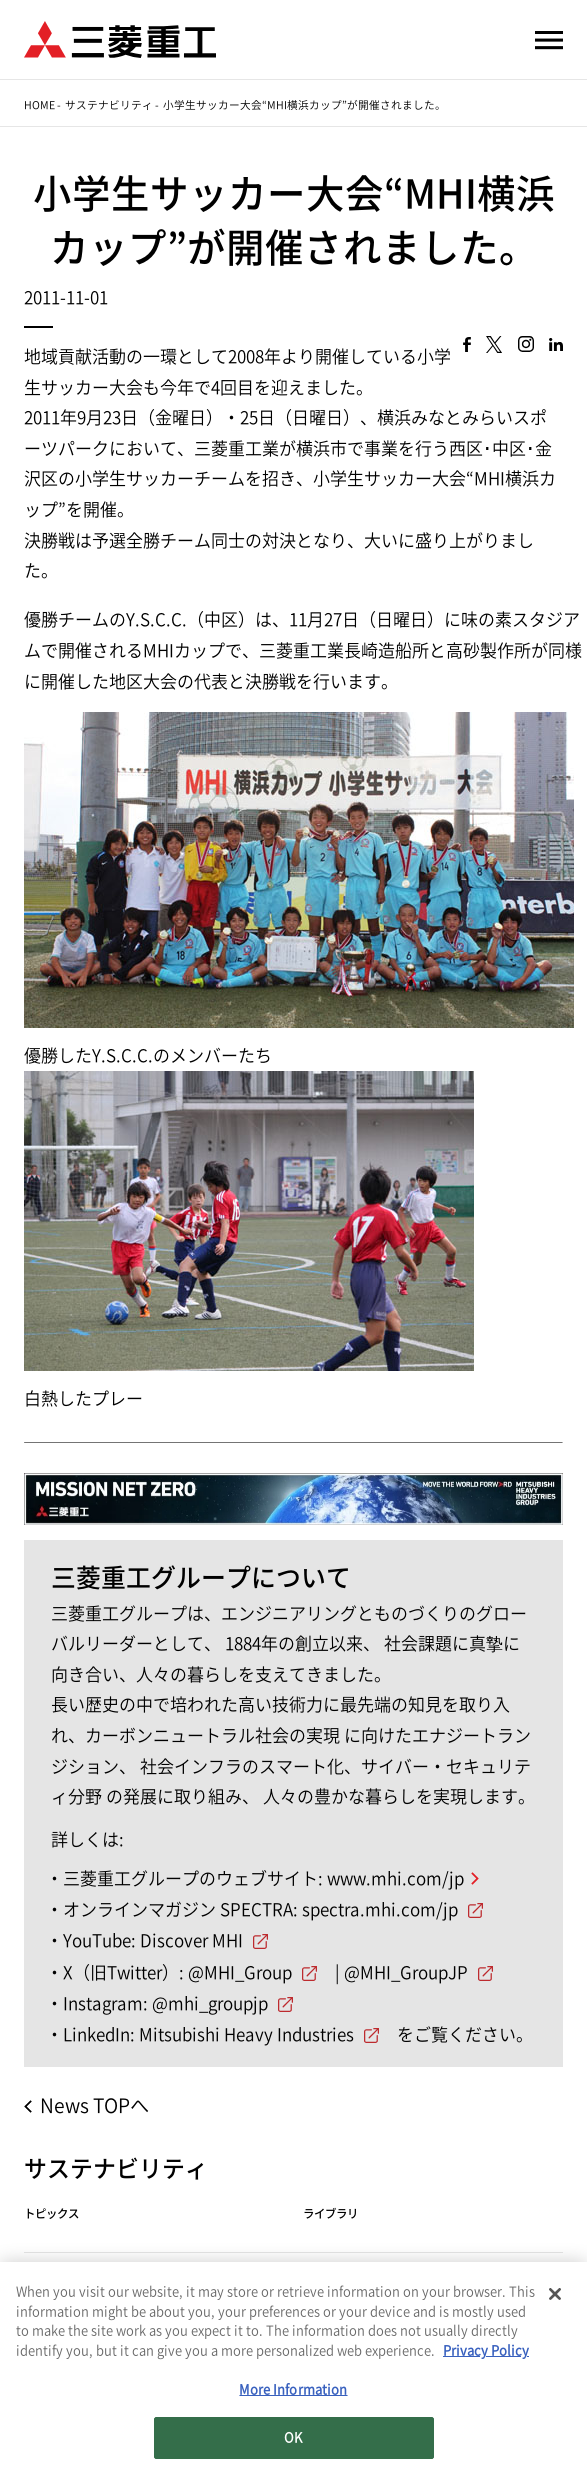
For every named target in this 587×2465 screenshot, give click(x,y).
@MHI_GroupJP (406, 1972)
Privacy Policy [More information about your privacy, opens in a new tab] (486, 2353)
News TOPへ (94, 2105)
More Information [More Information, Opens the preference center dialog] (293, 2393)
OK (293, 2440)
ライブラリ (330, 2213)
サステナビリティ (109, 105)
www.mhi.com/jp (395, 1878)
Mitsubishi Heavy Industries (246, 2034)
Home (39, 105)
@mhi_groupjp (210, 2003)
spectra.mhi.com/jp (380, 1909)
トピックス (51, 2213)
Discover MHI (191, 1940)
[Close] (555, 2298)
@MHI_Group (240, 1972)
